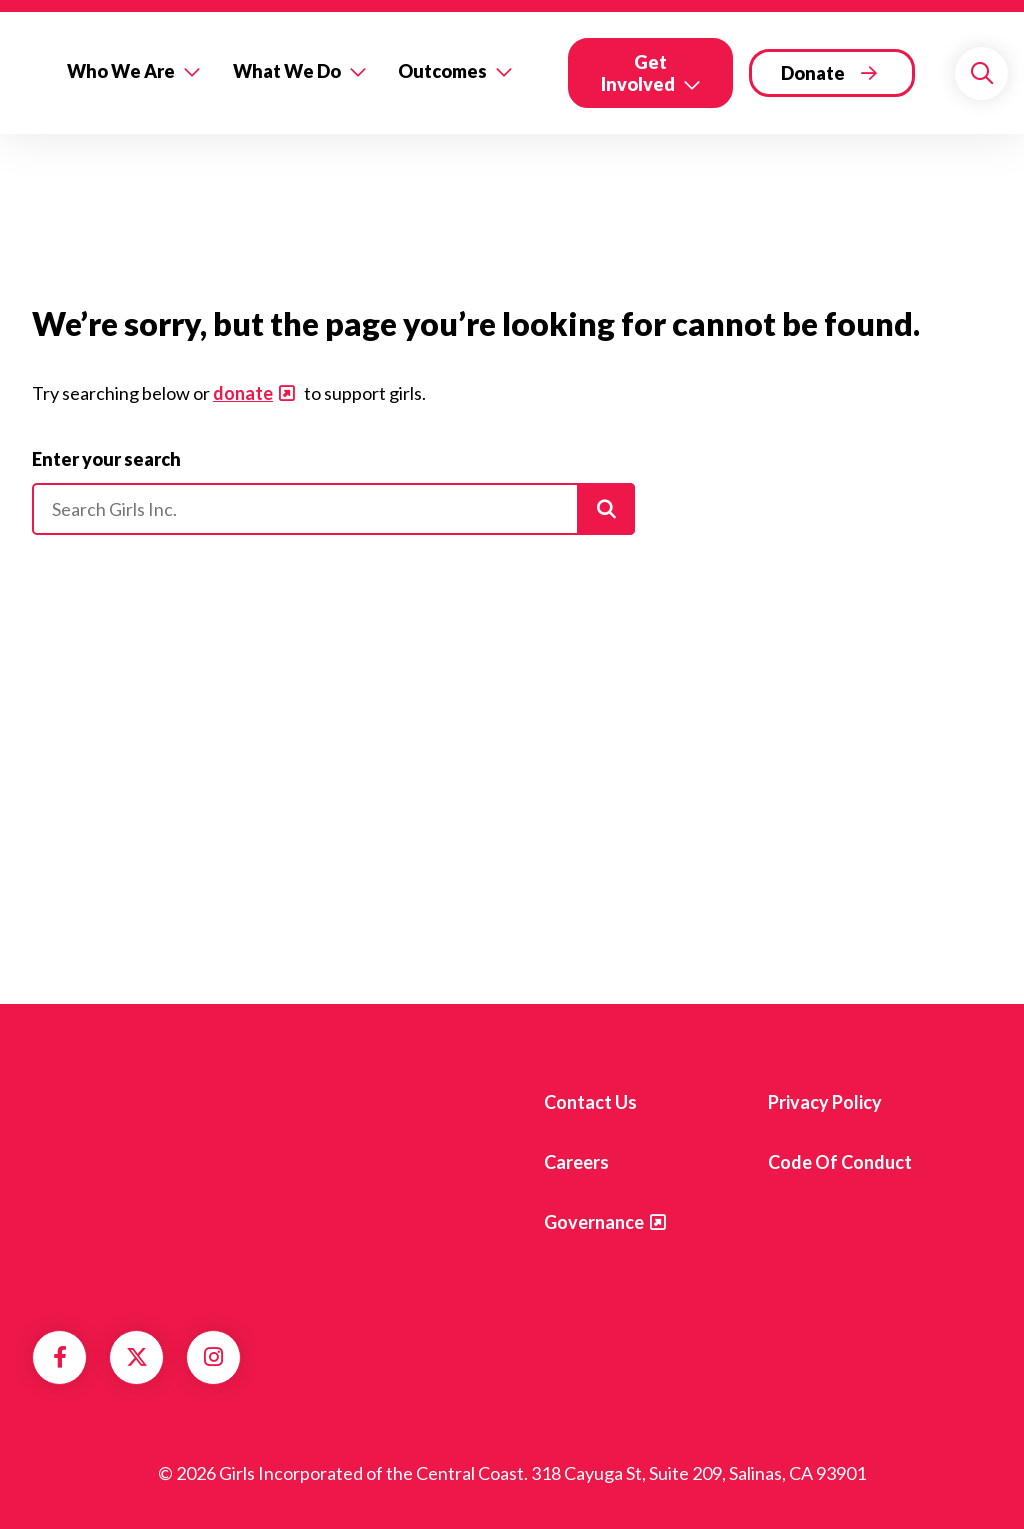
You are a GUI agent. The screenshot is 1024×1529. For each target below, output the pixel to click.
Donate (813, 73)
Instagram (213, 1357)
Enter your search (106, 459)
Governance (594, 1222)
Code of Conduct (840, 1162)
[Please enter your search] (333, 509)
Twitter (137, 1357)
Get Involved (638, 73)
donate (243, 393)
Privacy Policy (825, 1102)
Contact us (590, 1102)
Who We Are (121, 71)
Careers (576, 1162)
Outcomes (442, 71)
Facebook (60, 1357)
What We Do (287, 71)
